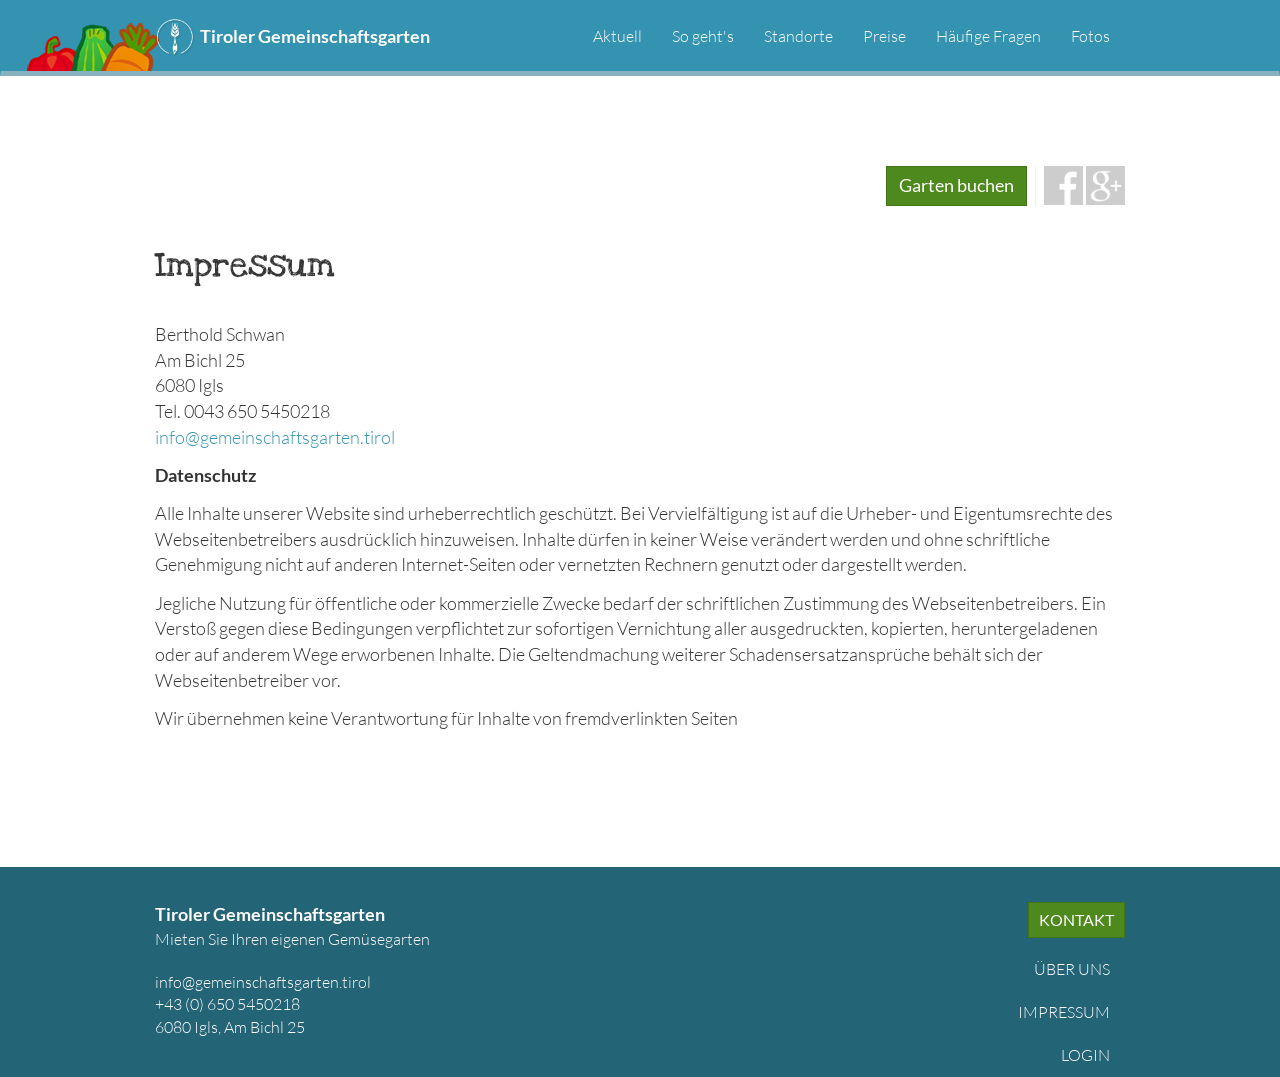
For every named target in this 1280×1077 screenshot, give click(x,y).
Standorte (798, 36)
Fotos (1090, 36)
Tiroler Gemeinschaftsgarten (315, 36)
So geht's (703, 36)
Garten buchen (956, 185)
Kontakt (1076, 919)
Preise (884, 36)
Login (1085, 1055)
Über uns (1072, 969)
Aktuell (617, 36)
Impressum (1064, 1012)
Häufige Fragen (988, 36)
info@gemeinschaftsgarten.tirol (275, 437)
